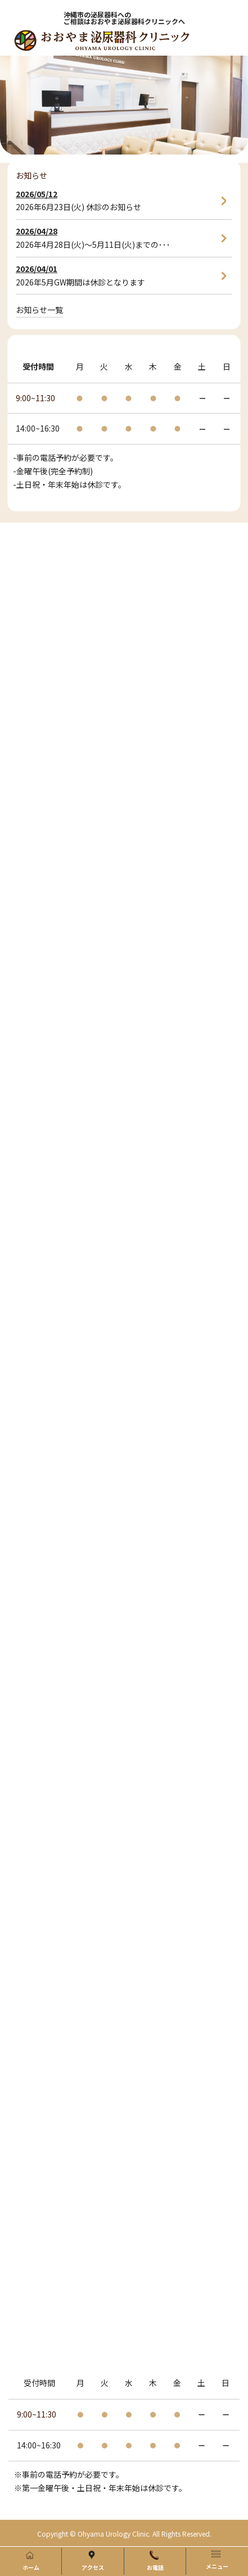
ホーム (30, 2561)
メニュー (217, 2560)
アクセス (93, 2561)
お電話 (155, 2561)
